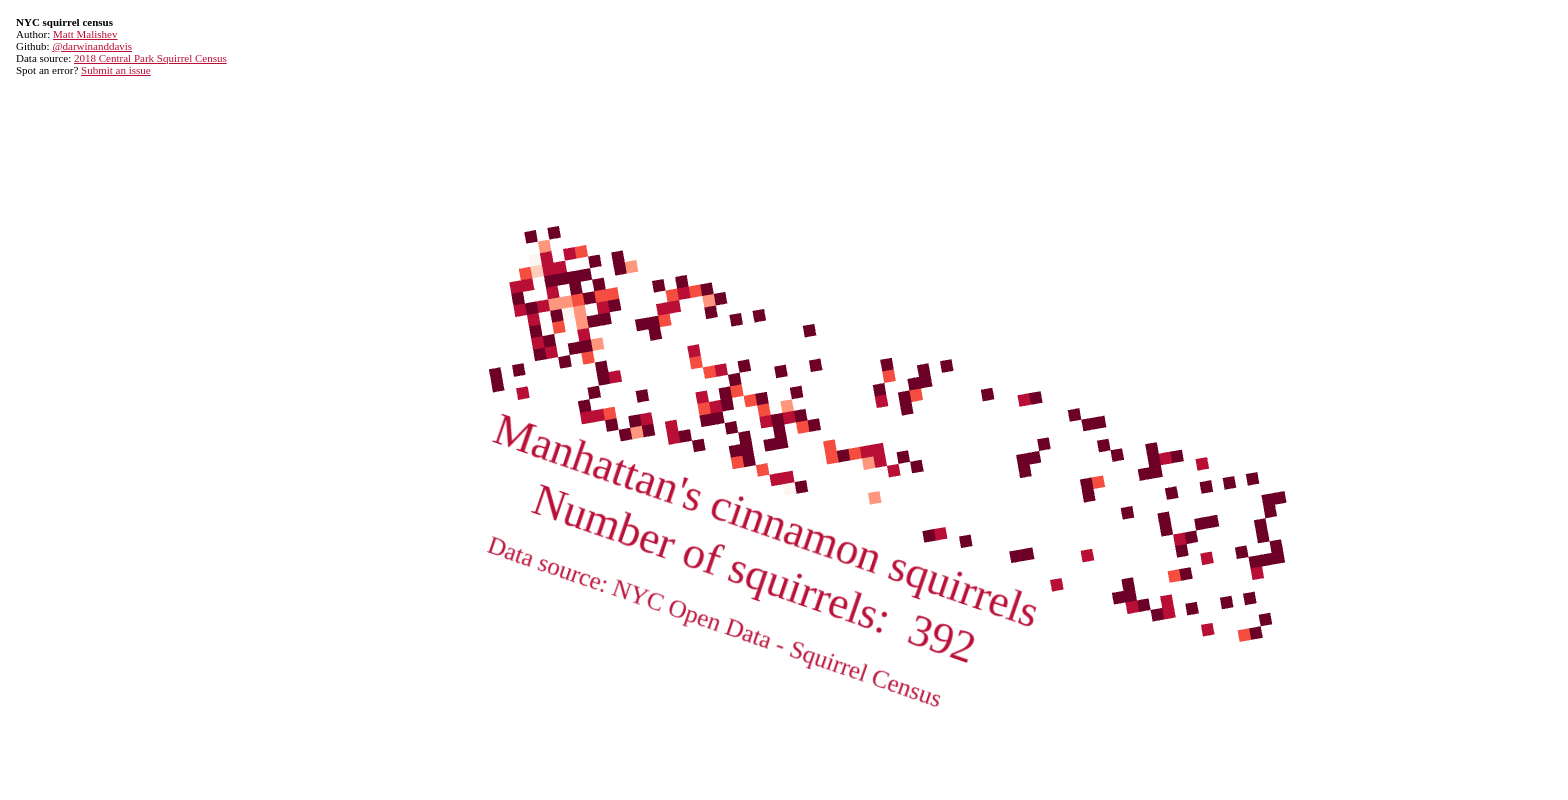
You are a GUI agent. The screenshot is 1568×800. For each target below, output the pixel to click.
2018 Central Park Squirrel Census (150, 58)
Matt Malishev (85, 34)
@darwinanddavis (92, 46)
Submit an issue (116, 70)
